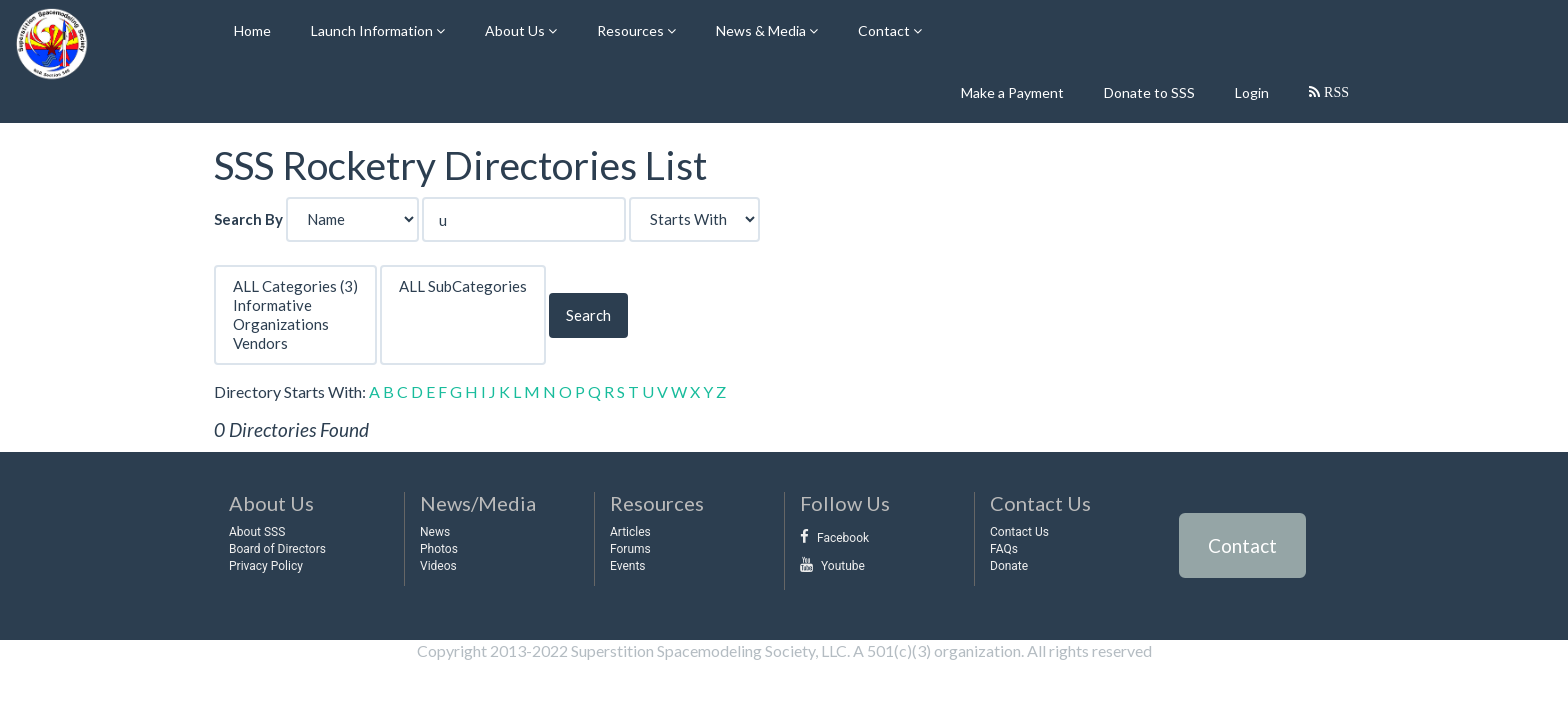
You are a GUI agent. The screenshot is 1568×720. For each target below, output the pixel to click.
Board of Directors (277, 549)
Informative (295, 305)
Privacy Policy (266, 566)
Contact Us (1019, 532)
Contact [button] (885, 30)
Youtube (843, 566)
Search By (248, 219)
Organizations (295, 324)
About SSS (257, 532)
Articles (630, 532)
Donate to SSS (1149, 92)
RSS (1334, 92)
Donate (1009, 566)
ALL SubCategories (463, 286)
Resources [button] (632, 30)
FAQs (1004, 549)
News (435, 532)
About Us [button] (516, 30)
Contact (1242, 545)
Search (588, 315)
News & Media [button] (762, 30)
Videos (438, 566)
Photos (439, 549)
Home (252, 30)
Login (1252, 92)
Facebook (843, 538)
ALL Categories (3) (295, 286)
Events (628, 566)
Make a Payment (1012, 92)
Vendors (295, 343)
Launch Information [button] (373, 30)
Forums (630, 549)
